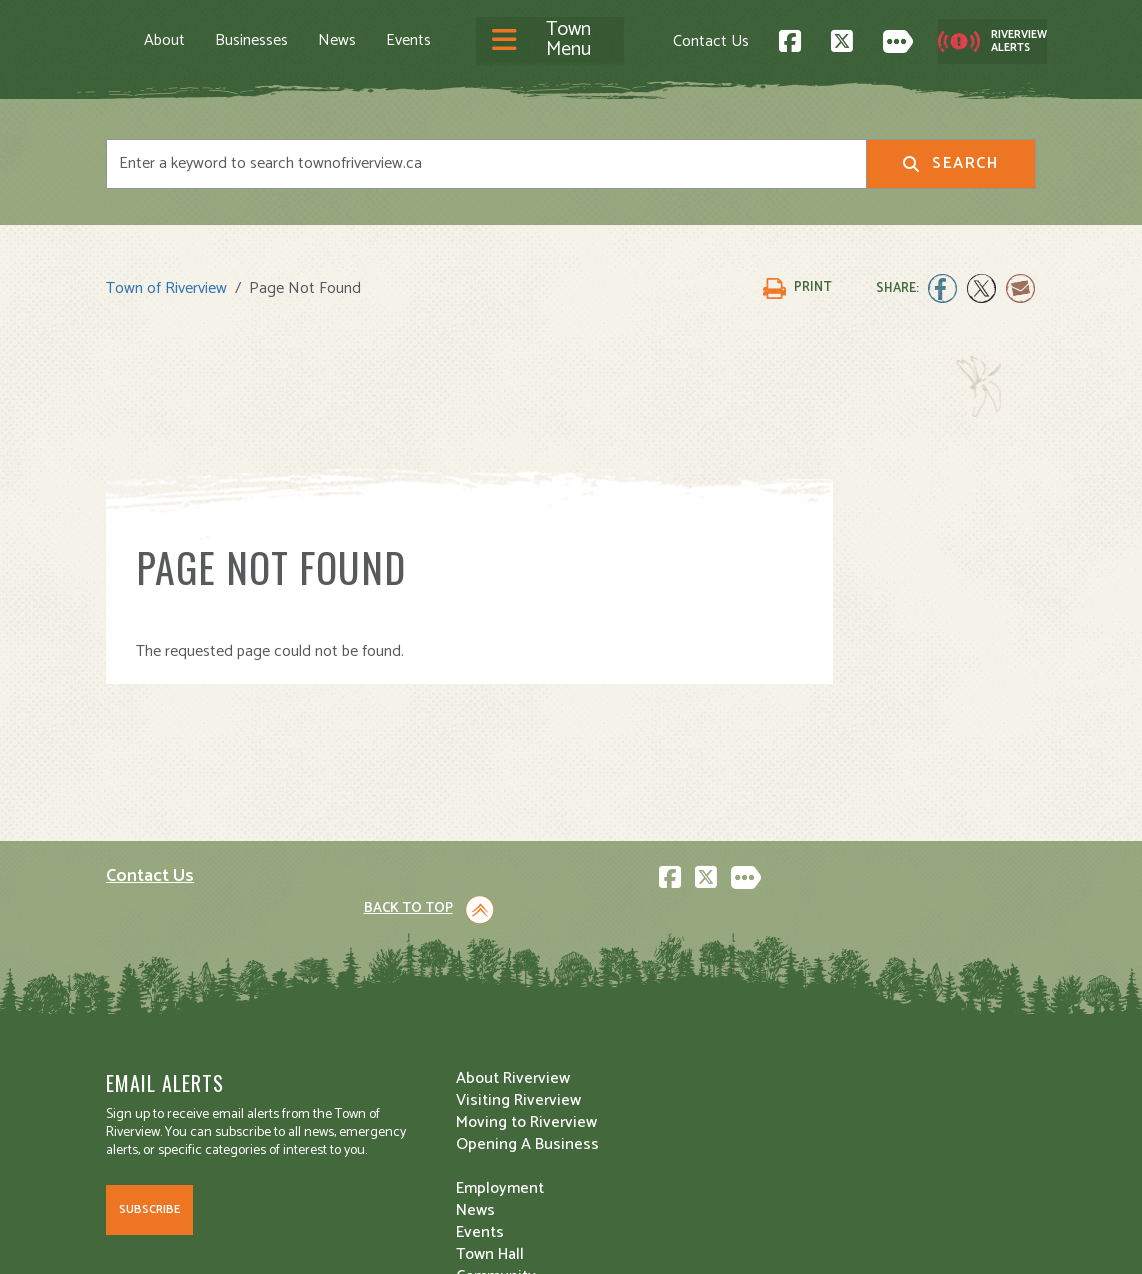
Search (950, 161)
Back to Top (950, 796)
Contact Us (711, 39)
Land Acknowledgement (181, 1240)
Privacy (383, 1240)
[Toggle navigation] (550, 40)
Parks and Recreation (660, 1009)
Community (626, 987)
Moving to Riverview (416, 1009)
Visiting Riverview (408, 987)
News (337, 40)
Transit (610, 1075)
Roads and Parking (650, 1053)
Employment (390, 1075)
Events (408, 40)
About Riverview (403, 965)
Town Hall (620, 965)
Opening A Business (417, 1031)
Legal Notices (309, 1240)
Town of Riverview (166, 282)
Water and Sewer (645, 1119)
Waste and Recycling (659, 1097)
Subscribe (149, 1132)
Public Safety (632, 1031)
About (164, 40)
